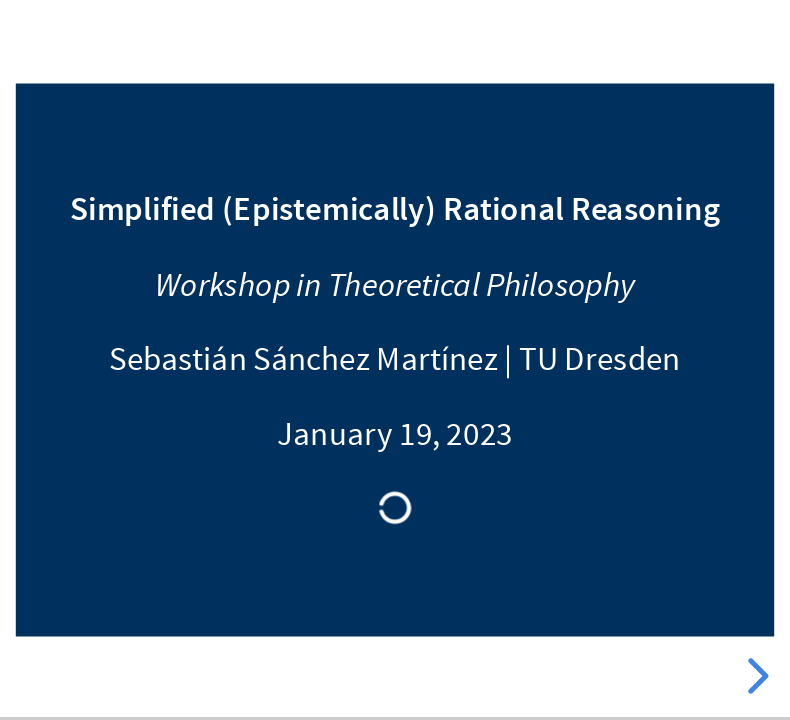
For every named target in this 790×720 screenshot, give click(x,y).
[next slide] (755, 676)
